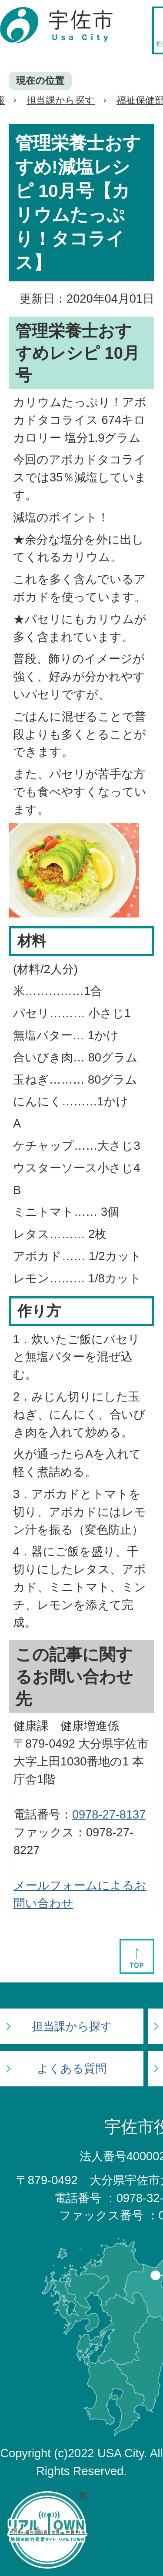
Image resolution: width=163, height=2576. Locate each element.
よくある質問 (71, 2068)
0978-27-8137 (109, 1814)
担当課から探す (61, 100)
